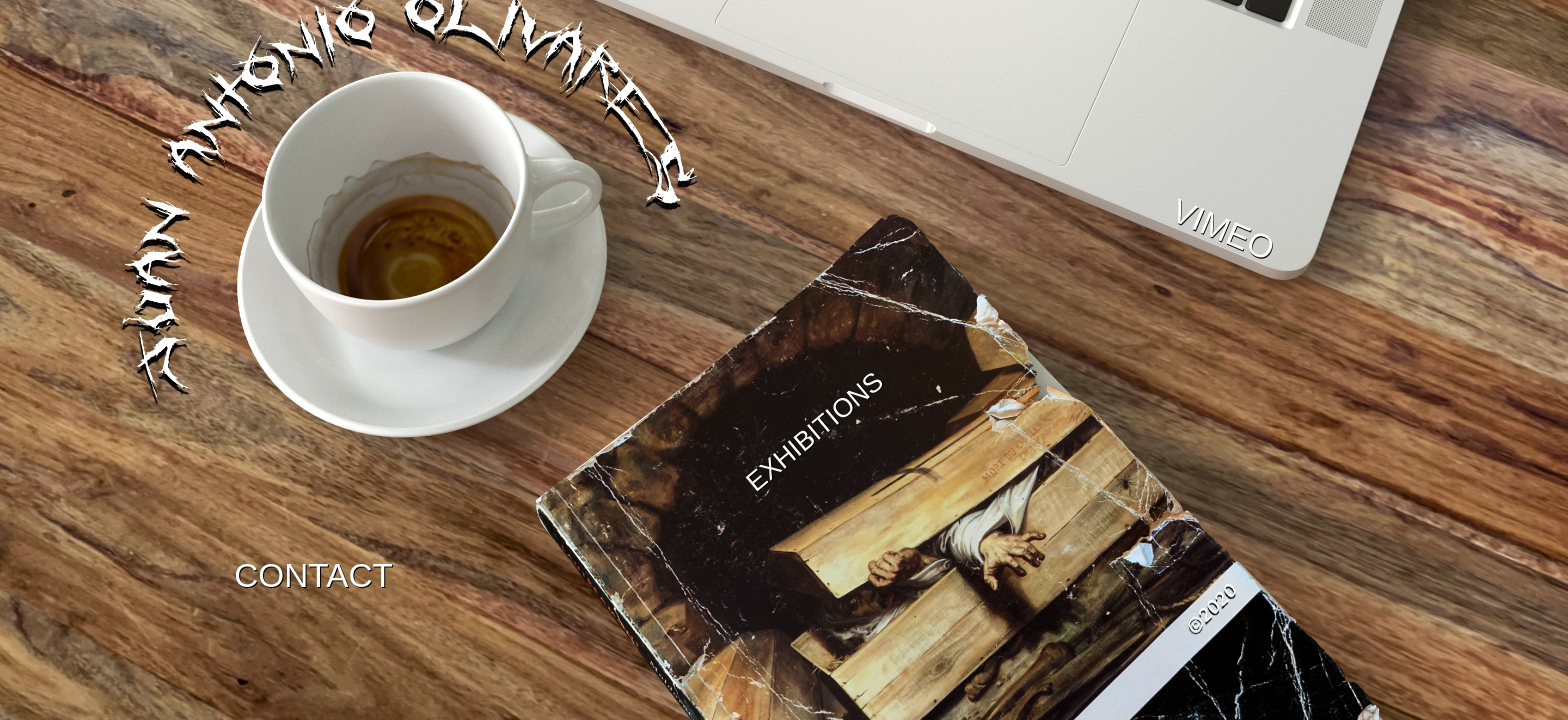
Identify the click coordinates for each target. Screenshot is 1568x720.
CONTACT (313, 575)
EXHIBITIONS (815, 432)
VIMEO (1223, 230)
